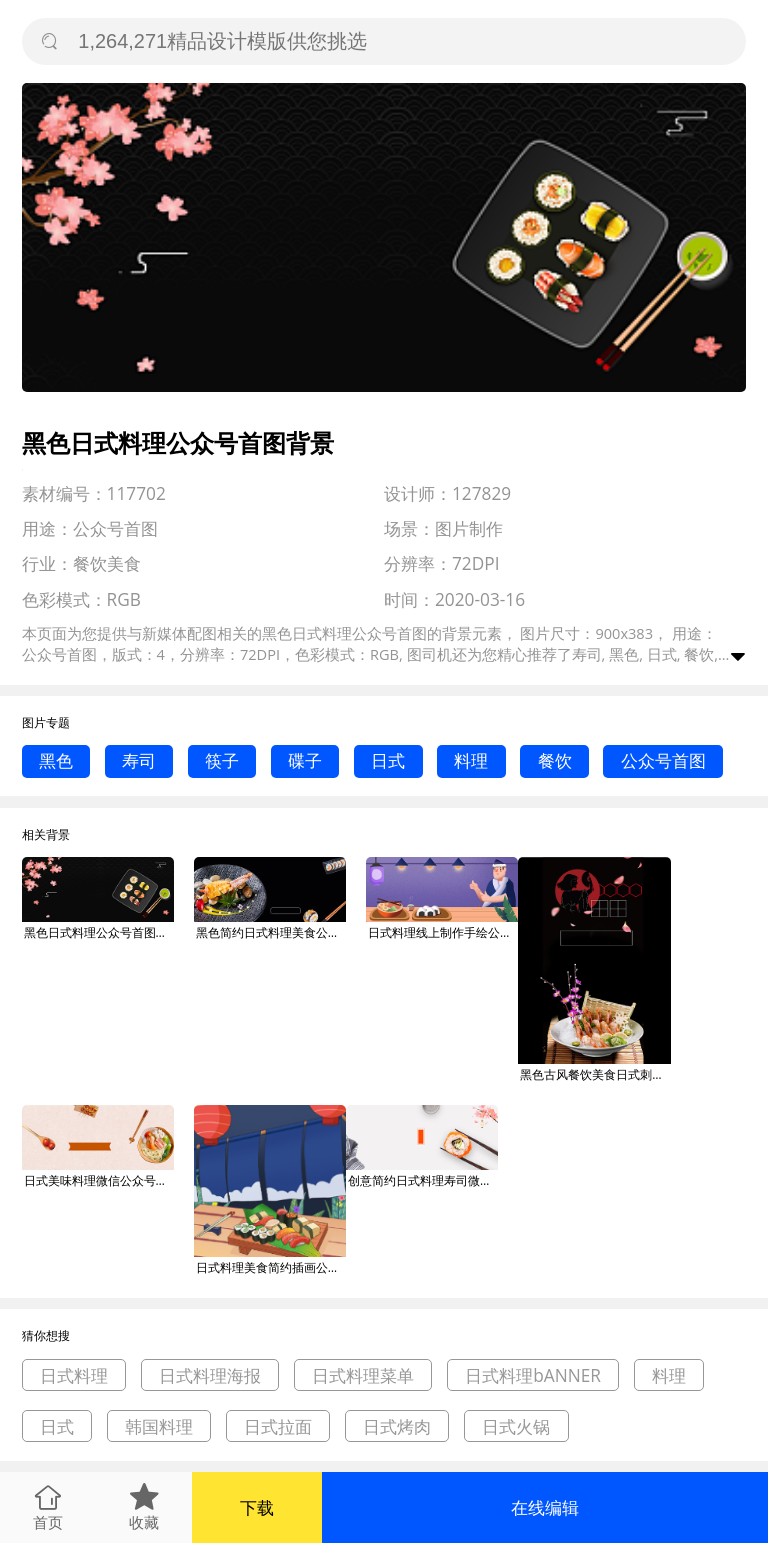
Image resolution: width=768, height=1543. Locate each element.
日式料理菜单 (363, 1375)
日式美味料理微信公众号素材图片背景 (99, 1180)
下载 (257, 1507)
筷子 (222, 760)
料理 (471, 760)
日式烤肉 (397, 1426)
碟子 (305, 760)
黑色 (56, 760)
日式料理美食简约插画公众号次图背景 (271, 1267)
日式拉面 (278, 1426)
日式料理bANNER (533, 1375)
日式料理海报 (210, 1375)
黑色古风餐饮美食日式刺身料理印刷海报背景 (595, 1074)
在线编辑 (545, 1507)
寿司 (139, 760)
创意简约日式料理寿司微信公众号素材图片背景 (423, 1180)
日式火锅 (516, 1426)
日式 (388, 760)
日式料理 (74, 1375)
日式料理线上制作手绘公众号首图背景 (443, 932)
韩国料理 (159, 1426)
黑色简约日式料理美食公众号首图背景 (271, 932)
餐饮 (555, 760)
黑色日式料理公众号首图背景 (99, 932)
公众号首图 (663, 760)
